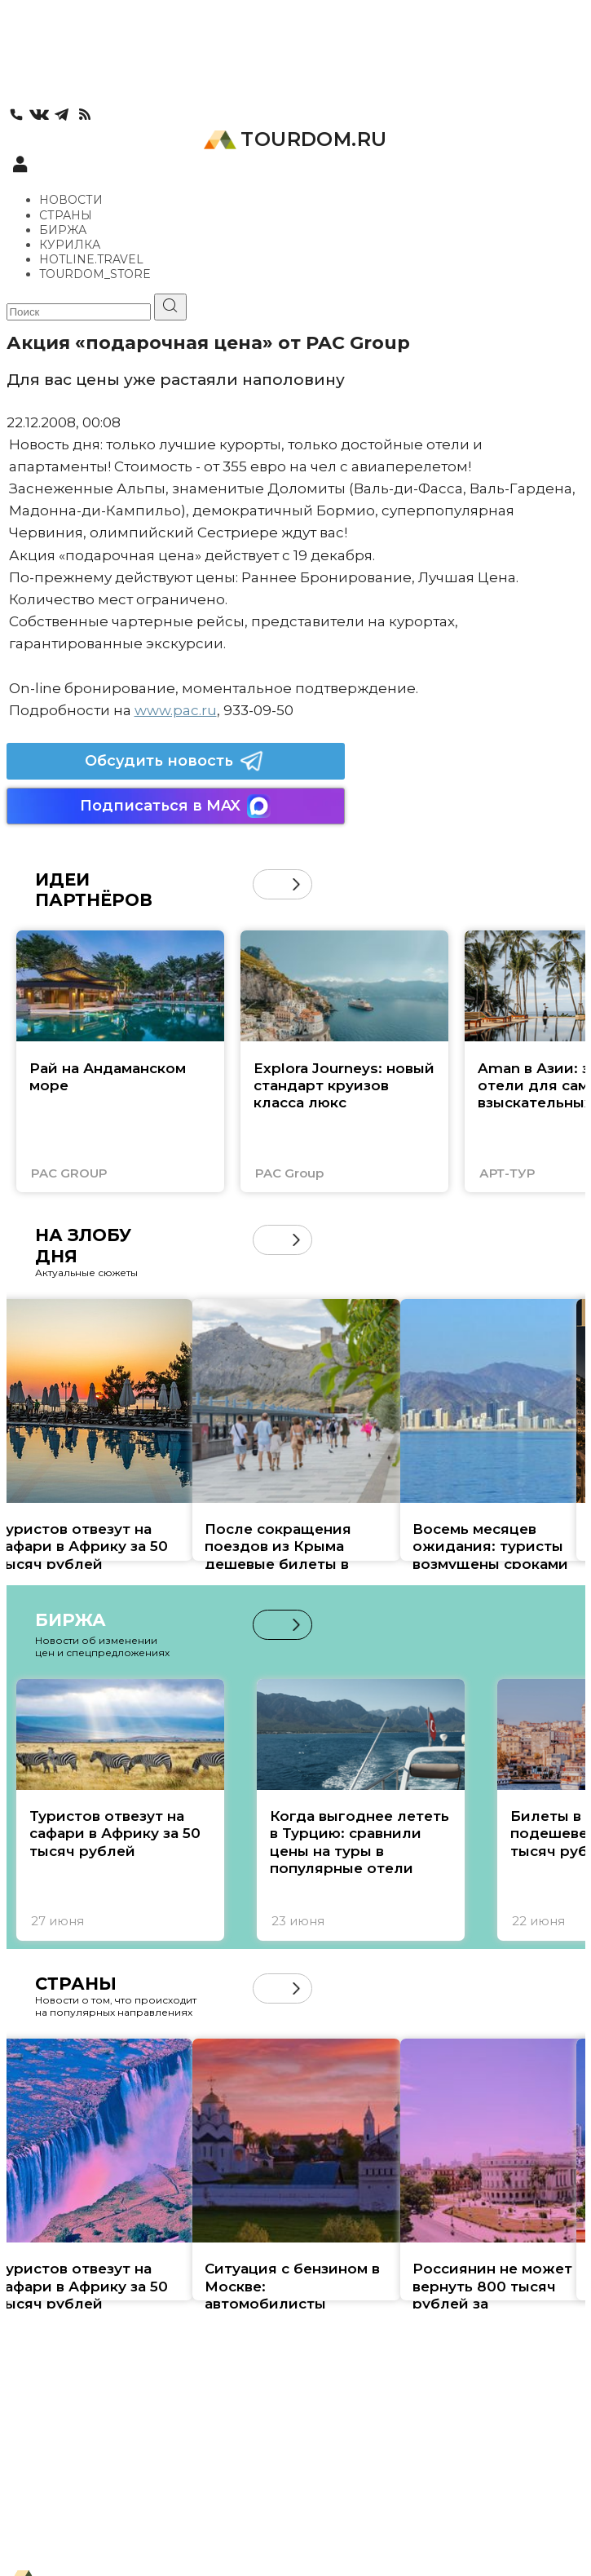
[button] (296, 884)
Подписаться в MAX (175, 806)
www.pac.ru (176, 710)
